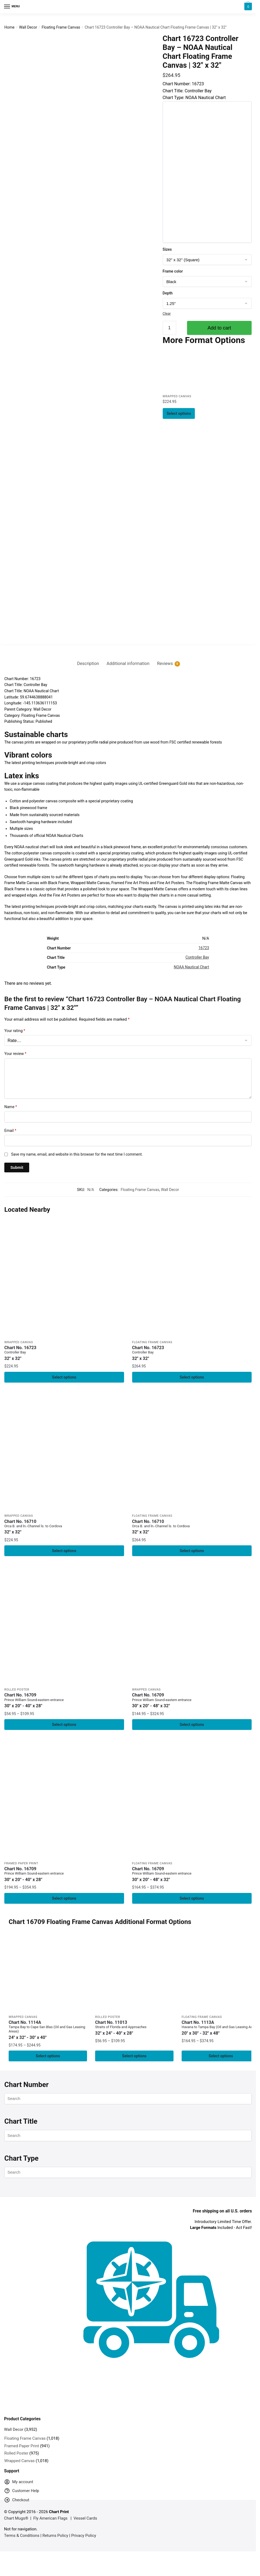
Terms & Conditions (21, 2539)
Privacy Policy (83, 2539)
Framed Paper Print (21, 1866)
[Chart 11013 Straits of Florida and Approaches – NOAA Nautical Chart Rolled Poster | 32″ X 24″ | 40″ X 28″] (134, 1976)
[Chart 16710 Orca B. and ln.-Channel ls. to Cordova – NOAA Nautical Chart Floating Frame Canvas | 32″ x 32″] (192, 1452)
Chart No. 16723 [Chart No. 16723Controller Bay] (64, 1353)
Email (10, 1130)
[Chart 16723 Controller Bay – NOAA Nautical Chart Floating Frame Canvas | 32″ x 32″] (192, 1277)
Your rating (14, 1031)
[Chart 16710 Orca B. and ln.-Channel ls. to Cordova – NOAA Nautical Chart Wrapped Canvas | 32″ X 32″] (64, 1452)
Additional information (127, 663)
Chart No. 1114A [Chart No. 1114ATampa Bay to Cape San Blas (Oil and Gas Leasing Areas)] (48, 2033)
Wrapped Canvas (177, 396)
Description (88, 663)
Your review (15, 1053)
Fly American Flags (50, 2522)
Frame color (173, 271)
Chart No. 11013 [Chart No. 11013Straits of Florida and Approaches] (134, 2031)
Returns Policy (55, 2539)
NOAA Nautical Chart (191, 967)
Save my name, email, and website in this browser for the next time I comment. (77, 1154)
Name (10, 1107)
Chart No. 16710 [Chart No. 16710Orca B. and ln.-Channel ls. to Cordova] (64, 1528)
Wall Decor (28, 27)
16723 (203, 948)
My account (18, 2486)
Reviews (165, 663)
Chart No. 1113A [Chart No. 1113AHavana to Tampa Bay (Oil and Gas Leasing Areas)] (221, 2031)
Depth (168, 293)
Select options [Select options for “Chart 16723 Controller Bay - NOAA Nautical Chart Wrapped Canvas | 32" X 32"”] (179, 413)
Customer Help (21, 2495)
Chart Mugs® (16, 2522)
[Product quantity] (169, 328)
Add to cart (219, 328)
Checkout (16, 2505)
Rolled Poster (16, 1691)
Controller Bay (197, 957)
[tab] (88, 659)
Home (9, 27)
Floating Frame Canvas (61, 27)
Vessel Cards (85, 2522)
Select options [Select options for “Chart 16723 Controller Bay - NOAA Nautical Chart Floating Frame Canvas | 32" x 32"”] (192, 1377)
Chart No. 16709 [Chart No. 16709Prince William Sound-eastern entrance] (64, 1702)
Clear (167, 313)
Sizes (167, 249)
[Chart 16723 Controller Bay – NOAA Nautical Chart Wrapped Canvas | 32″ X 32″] (183, 371)
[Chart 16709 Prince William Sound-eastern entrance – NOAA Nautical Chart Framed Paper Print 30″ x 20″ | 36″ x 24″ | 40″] (64, 1801)
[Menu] (12, 7)
